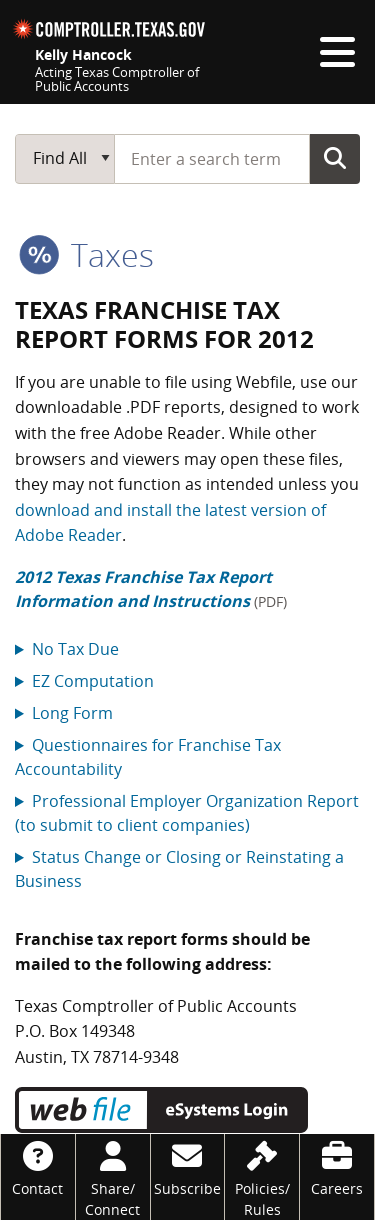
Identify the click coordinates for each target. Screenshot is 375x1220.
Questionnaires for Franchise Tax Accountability (148, 757)
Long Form (72, 713)
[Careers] (337, 1166)
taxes (86, 254)
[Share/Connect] (113, 1177)
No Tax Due (75, 649)
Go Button (335, 158)
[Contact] (38, 1166)
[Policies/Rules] (262, 1177)
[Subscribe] (188, 1166)
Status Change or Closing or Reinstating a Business (179, 869)
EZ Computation (93, 681)
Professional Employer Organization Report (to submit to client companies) (187, 813)
